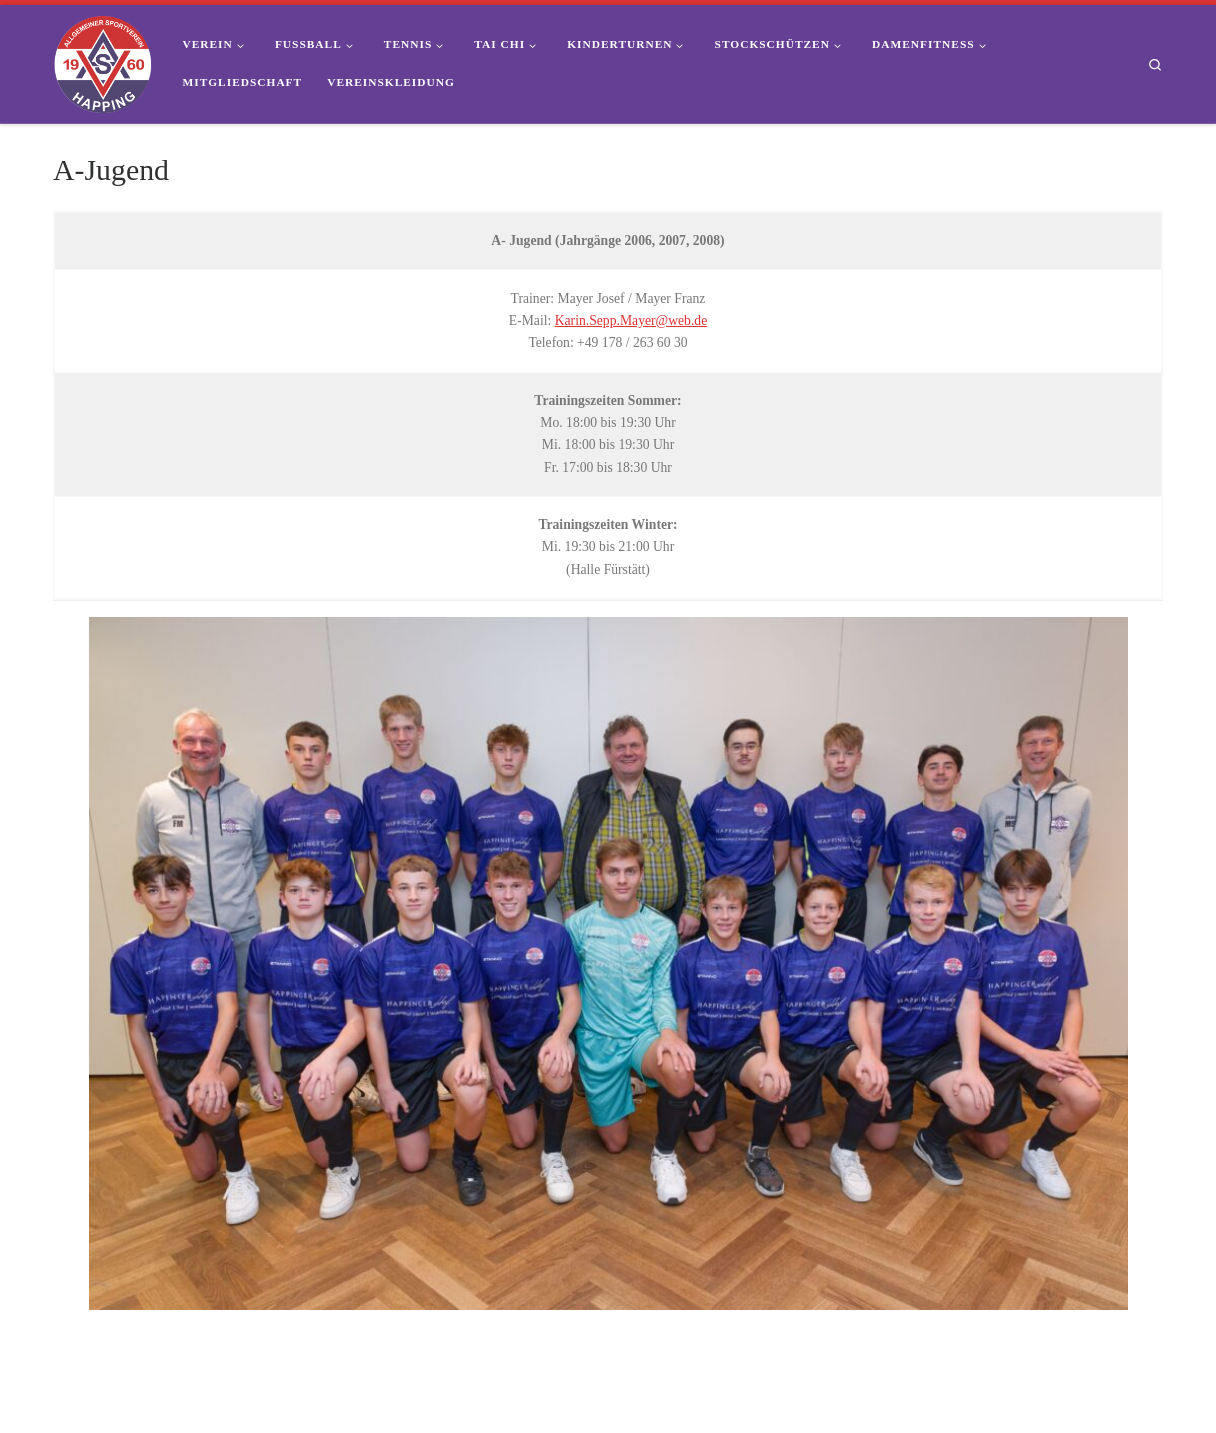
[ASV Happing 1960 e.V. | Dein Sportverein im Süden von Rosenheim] (102, 61)
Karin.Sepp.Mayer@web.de (631, 320)
